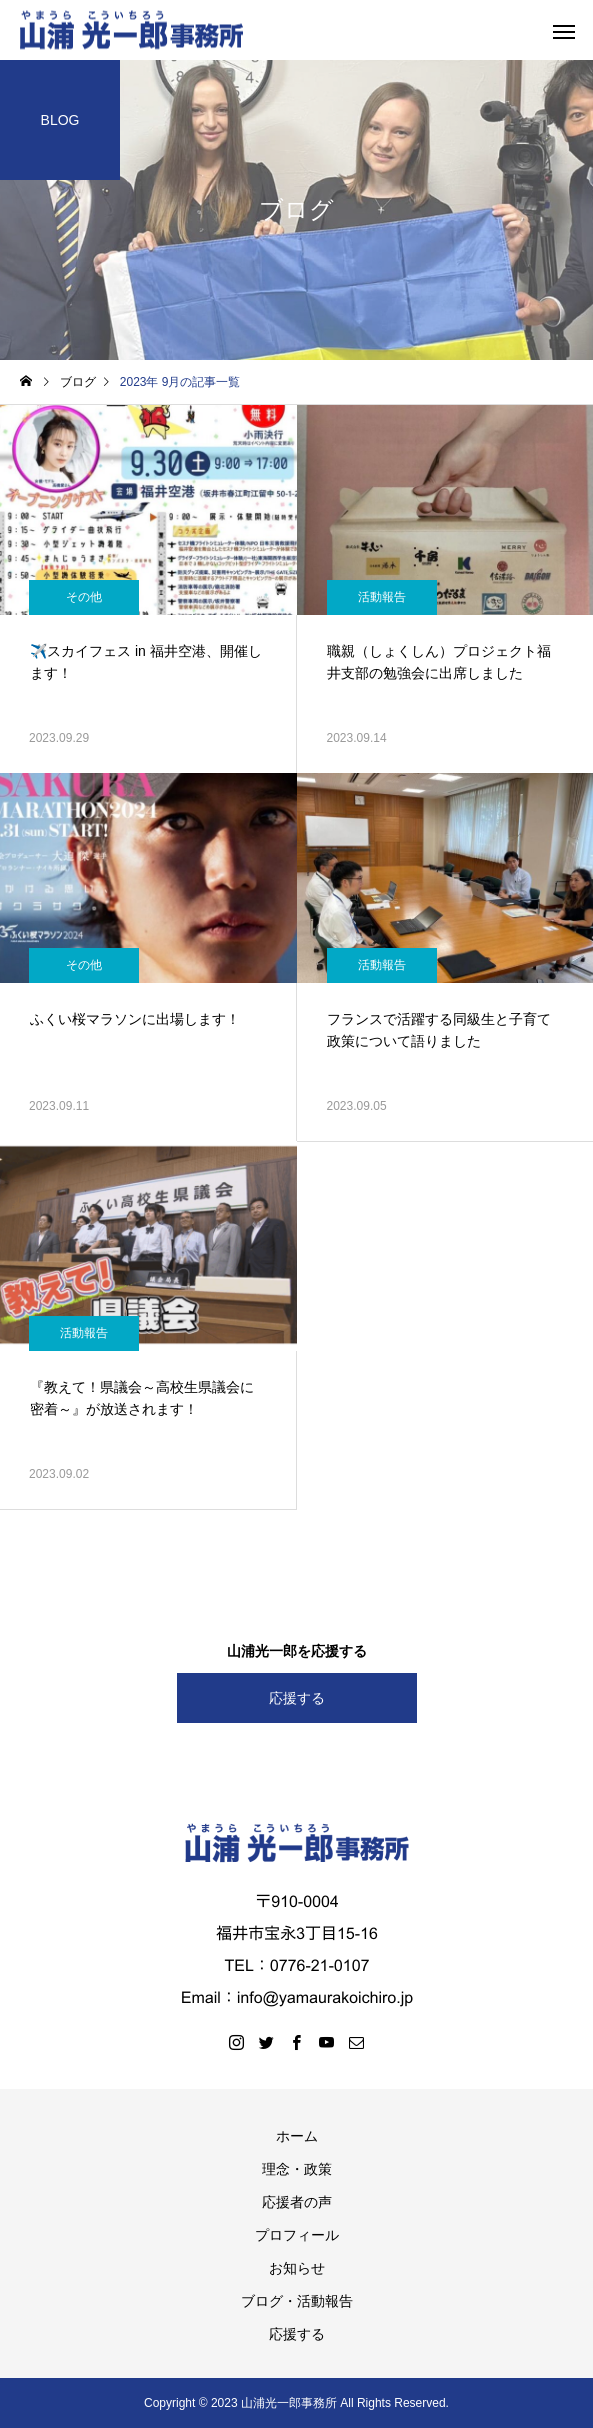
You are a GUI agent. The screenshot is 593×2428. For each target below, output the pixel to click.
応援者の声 (297, 2202)
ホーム (297, 2136)
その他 (84, 597)
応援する (297, 1698)
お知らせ (297, 2268)
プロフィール (297, 2235)
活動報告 (382, 597)
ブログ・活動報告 (297, 2301)
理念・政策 (297, 2169)
